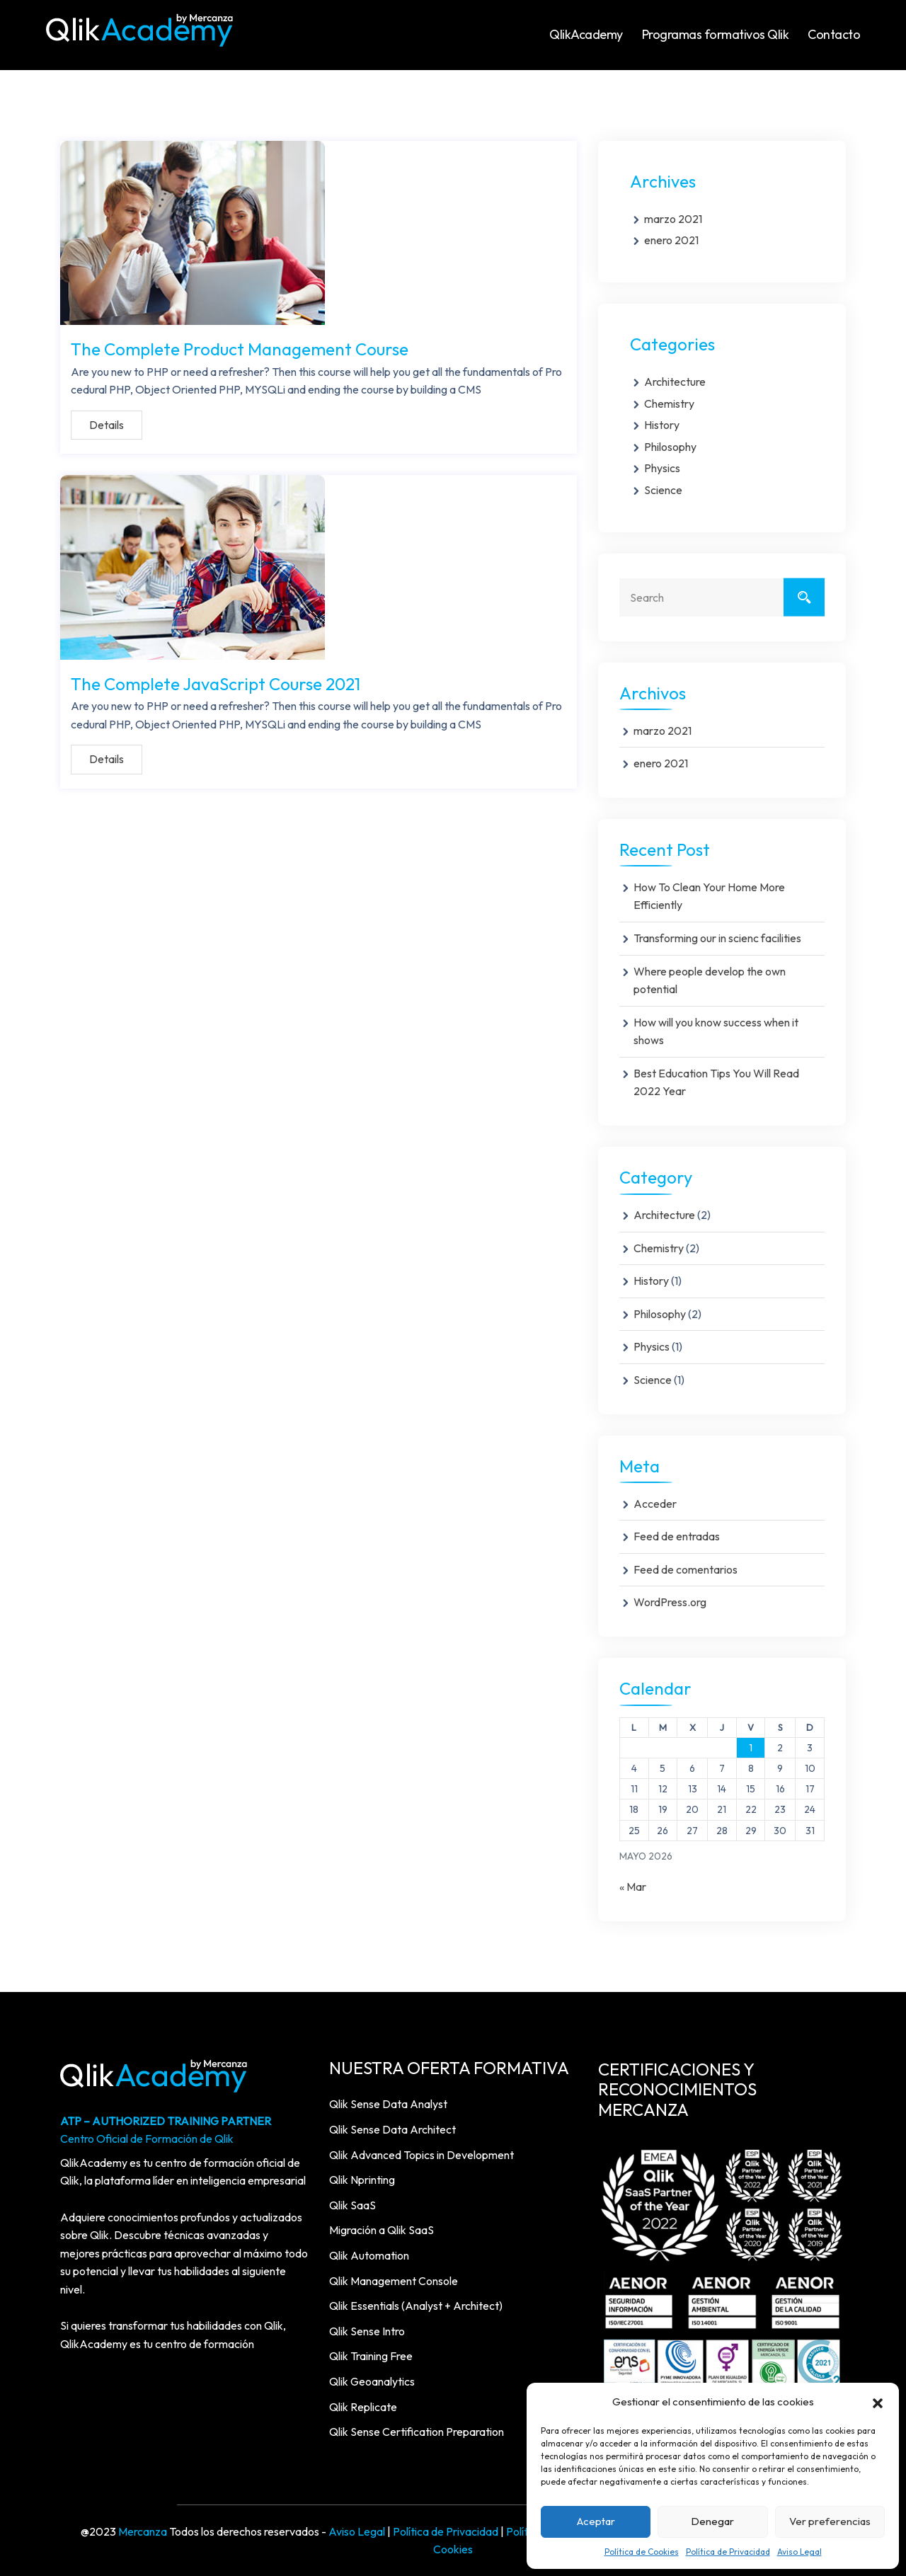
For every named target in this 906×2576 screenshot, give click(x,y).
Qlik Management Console (393, 2281)
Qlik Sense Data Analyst (388, 2104)
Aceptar (596, 2521)
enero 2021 (671, 240)
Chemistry (669, 403)
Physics (662, 468)
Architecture (675, 381)
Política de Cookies (641, 2551)
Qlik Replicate (363, 2407)
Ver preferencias (830, 2521)
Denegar (712, 2521)
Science (663, 490)
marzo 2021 (673, 219)
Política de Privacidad (728, 2551)
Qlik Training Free (371, 2356)
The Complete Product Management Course (239, 346)
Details (106, 423)
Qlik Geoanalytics (372, 2381)
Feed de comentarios (685, 1569)
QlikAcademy (586, 34)
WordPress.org (669, 1602)
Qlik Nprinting (362, 2180)
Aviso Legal (799, 2551)
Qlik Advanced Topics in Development (421, 2155)
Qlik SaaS (352, 2205)
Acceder (655, 1503)
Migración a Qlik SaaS (381, 2230)
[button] (878, 2402)
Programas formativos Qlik (715, 34)
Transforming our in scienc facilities (717, 938)
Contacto (834, 34)
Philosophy (670, 447)
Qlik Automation (369, 2255)
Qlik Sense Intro (367, 2331)
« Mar (632, 1886)
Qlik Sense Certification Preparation (416, 2432)
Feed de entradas (676, 1536)
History (662, 425)
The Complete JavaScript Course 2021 (215, 678)
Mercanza (142, 2531)
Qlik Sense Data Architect (392, 2129)
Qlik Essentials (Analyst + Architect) (416, 2306)
